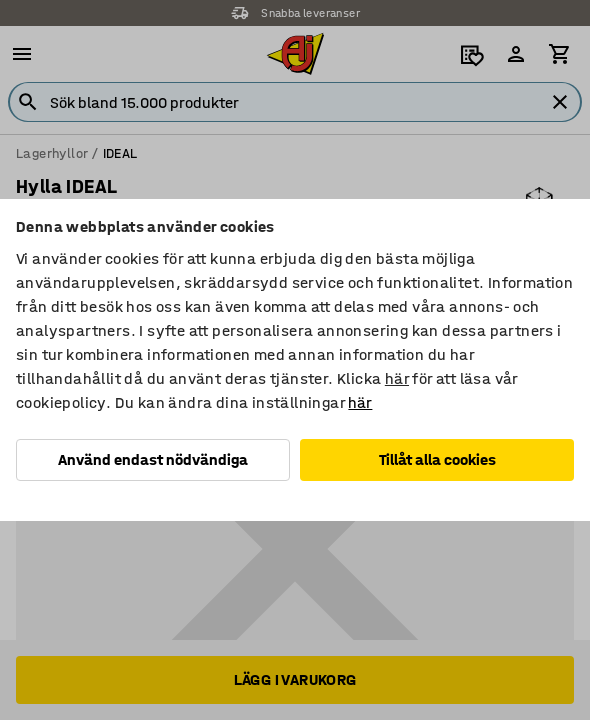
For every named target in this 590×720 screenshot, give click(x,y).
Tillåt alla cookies (437, 459)
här (397, 378)
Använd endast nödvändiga (153, 459)
